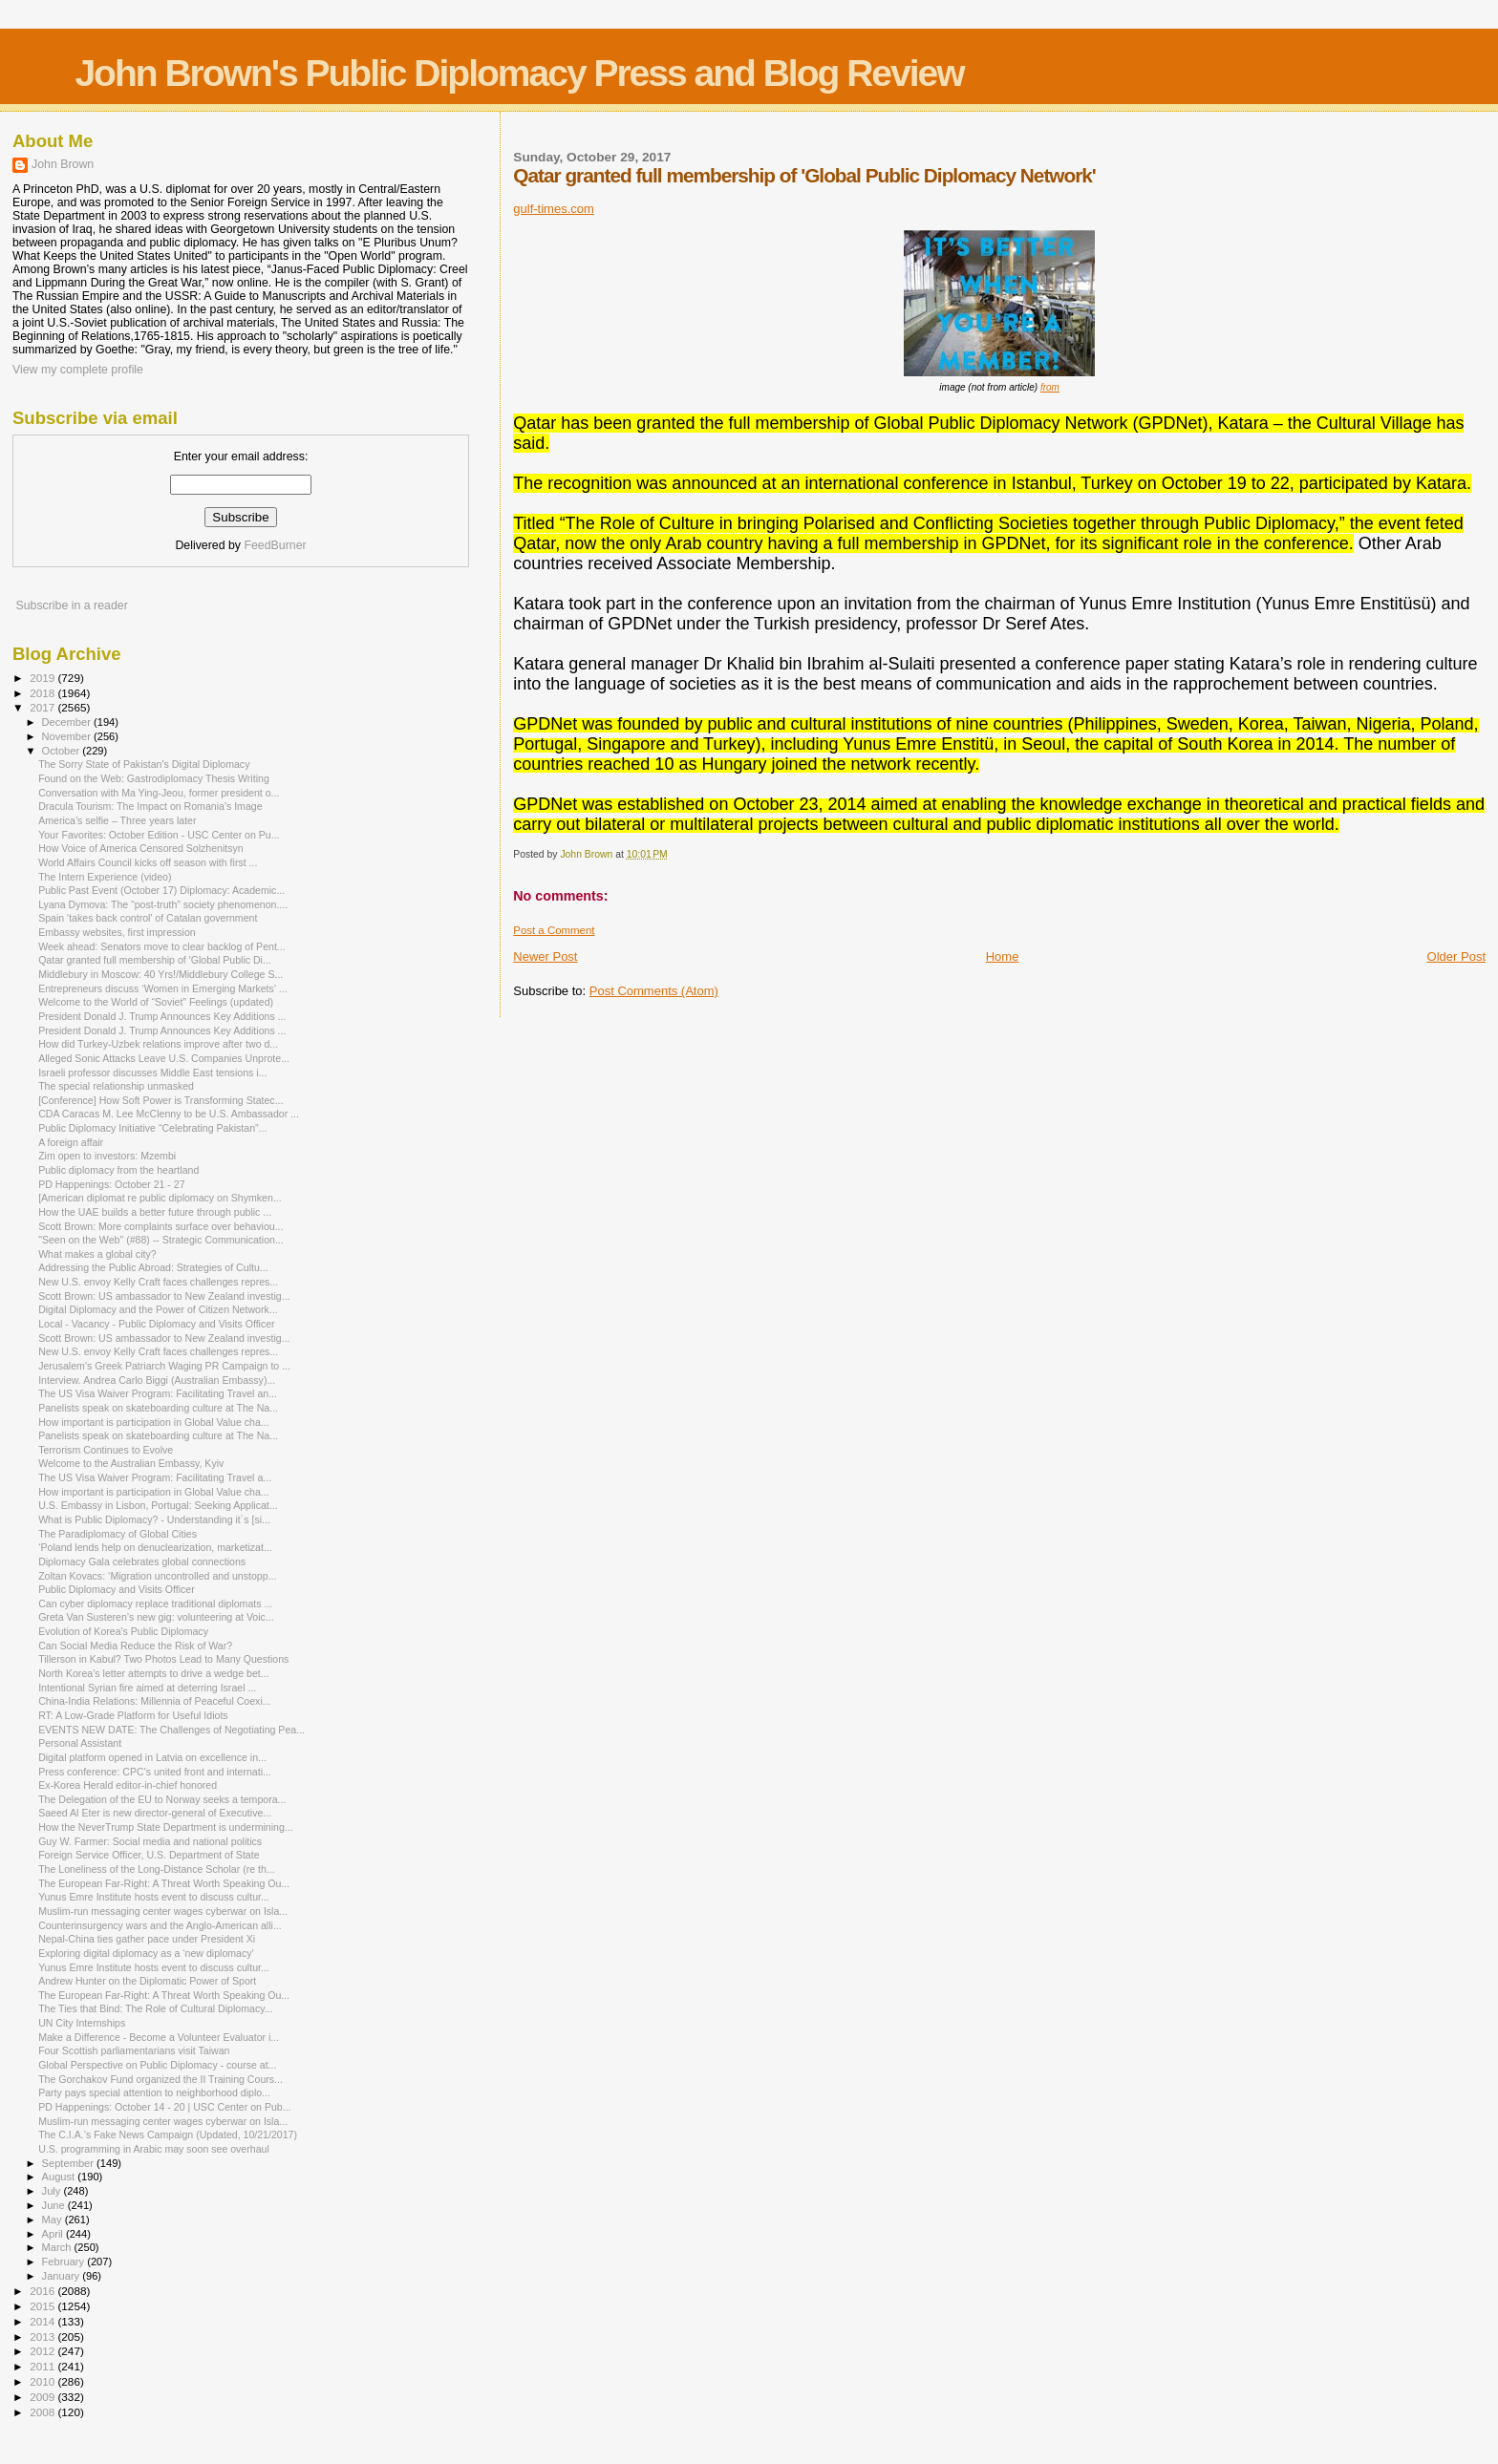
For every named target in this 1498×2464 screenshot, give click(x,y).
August (60, 2176)
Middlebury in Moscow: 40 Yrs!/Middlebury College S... (160, 974)
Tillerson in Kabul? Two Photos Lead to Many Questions (163, 1659)
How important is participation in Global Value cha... (153, 1422)
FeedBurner (275, 545)
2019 (43, 677)
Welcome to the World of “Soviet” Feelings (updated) (155, 1002)
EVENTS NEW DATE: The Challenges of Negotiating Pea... (171, 1729)
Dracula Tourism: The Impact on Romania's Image (150, 806)
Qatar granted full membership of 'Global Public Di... (154, 960)
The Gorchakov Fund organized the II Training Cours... (160, 2079)
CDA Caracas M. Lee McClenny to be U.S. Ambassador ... (168, 1113)
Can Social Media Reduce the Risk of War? (135, 1645)
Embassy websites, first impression (117, 932)
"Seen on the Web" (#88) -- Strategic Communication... (161, 1239)
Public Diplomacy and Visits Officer (116, 1589)
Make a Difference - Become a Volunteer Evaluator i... (158, 2037)
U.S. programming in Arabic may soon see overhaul (153, 2149)
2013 (43, 2336)
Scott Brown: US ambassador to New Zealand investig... (163, 1296)
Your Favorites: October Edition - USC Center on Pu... (158, 834)
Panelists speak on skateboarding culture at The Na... (158, 1407)
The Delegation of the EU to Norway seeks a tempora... (162, 1799)
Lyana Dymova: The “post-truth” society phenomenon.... (163, 904)
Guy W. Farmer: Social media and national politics (150, 1841)
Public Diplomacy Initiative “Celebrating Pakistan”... (152, 1128)
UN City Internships (81, 2023)
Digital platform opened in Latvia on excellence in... (152, 1757)
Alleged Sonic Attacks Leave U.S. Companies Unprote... (163, 1058)
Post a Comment (553, 930)
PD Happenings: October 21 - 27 (111, 1184)
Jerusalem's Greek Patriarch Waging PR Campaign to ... (164, 1365)
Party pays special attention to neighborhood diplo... (154, 2092)
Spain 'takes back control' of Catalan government (147, 918)
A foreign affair (70, 1142)
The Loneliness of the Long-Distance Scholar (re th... (156, 1869)
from (1049, 387)
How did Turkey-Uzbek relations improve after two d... (158, 1044)
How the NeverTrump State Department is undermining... (165, 1827)
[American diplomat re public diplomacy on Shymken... (160, 1197)
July (53, 2191)
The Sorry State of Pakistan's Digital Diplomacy (143, 764)
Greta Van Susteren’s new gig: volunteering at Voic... (156, 1617)
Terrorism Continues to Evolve (105, 1449)
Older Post (1456, 956)
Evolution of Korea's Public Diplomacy (123, 1631)
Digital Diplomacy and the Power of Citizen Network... (157, 1309)
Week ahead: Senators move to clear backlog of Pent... (162, 946)
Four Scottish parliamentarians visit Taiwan (133, 2050)
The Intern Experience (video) (104, 876)
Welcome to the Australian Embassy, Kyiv (131, 1463)
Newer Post (545, 956)
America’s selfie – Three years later (117, 820)
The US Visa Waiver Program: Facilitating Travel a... (154, 1477)
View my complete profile (77, 369)
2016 (43, 2290)
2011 (43, 2366)
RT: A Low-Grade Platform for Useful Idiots (133, 1715)
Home (1002, 956)
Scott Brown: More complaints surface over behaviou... (160, 1226)
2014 (43, 2321)
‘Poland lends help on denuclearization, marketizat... (155, 1547)
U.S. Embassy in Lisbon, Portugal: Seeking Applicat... (157, 1505)
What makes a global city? (97, 1254)
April (54, 2234)
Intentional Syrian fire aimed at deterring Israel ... (147, 1687)
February (65, 2261)
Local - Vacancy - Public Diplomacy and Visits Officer (156, 1323)
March (58, 2247)
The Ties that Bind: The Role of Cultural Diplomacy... (155, 2008)
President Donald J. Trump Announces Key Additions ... (162, 1016)
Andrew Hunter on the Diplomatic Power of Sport (147, 1980)
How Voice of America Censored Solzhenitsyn (141, 848)
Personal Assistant (79, 1743)
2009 (43, 2396)
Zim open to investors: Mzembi (107, 1155)
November (68, 736)
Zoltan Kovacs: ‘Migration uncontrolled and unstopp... (157, 1576)
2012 (43, 2351)
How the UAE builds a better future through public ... (154, 1212)
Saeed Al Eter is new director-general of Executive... (154, 1812)
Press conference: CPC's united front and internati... (154, 1771)
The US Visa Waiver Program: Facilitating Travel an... (157, 1393)
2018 (43, 693)
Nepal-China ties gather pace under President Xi (146, 1938)
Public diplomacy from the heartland (118, 1170)
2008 (43, 2412)
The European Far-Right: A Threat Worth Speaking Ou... (163, 1883)
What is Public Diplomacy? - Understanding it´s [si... (154, 1519)
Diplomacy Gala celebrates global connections (142, 1561)
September (69, 2163)
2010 (43, 2381)
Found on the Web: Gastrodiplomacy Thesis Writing (153, 778)
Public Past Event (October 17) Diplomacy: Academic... (161, 890)
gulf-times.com (553, 209)
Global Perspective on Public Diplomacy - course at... (157, 2065)
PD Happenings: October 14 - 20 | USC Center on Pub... (164, 2107)
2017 (43, 707)
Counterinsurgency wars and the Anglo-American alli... (160, 1925)
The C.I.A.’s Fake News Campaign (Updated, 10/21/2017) (167, 2134)
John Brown (63, 164)
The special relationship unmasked (116, 1086)
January (62, 2276)
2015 (43, 2306)
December (68, 722)
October (62, 750)
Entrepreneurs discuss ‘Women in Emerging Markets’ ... (162, 988)
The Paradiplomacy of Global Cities (117, 1534)
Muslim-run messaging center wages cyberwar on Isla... (163, 1911)
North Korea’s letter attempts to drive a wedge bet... (153, 1673)
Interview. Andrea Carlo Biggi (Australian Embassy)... (156, 1380)
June (55, 2205)
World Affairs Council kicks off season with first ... (147, 862)
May (53, 2219)
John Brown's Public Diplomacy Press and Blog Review (519, 73)
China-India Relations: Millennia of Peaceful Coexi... (154, 1701)
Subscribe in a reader (71, 605)
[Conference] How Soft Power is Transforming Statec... (160, 1100)
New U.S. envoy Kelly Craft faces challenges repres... (158, 1281)
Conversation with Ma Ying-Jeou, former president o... (158, 792)
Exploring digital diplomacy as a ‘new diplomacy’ (146, 1953)
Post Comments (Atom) (653, 991)
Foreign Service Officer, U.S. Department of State (148, 1854)
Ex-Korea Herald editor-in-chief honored (127, 1785)
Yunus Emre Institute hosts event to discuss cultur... (153, 1896)
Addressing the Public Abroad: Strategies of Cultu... (153, 1267)
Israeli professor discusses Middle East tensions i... (152, 1072)
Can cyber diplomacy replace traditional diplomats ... (155, 1603)
